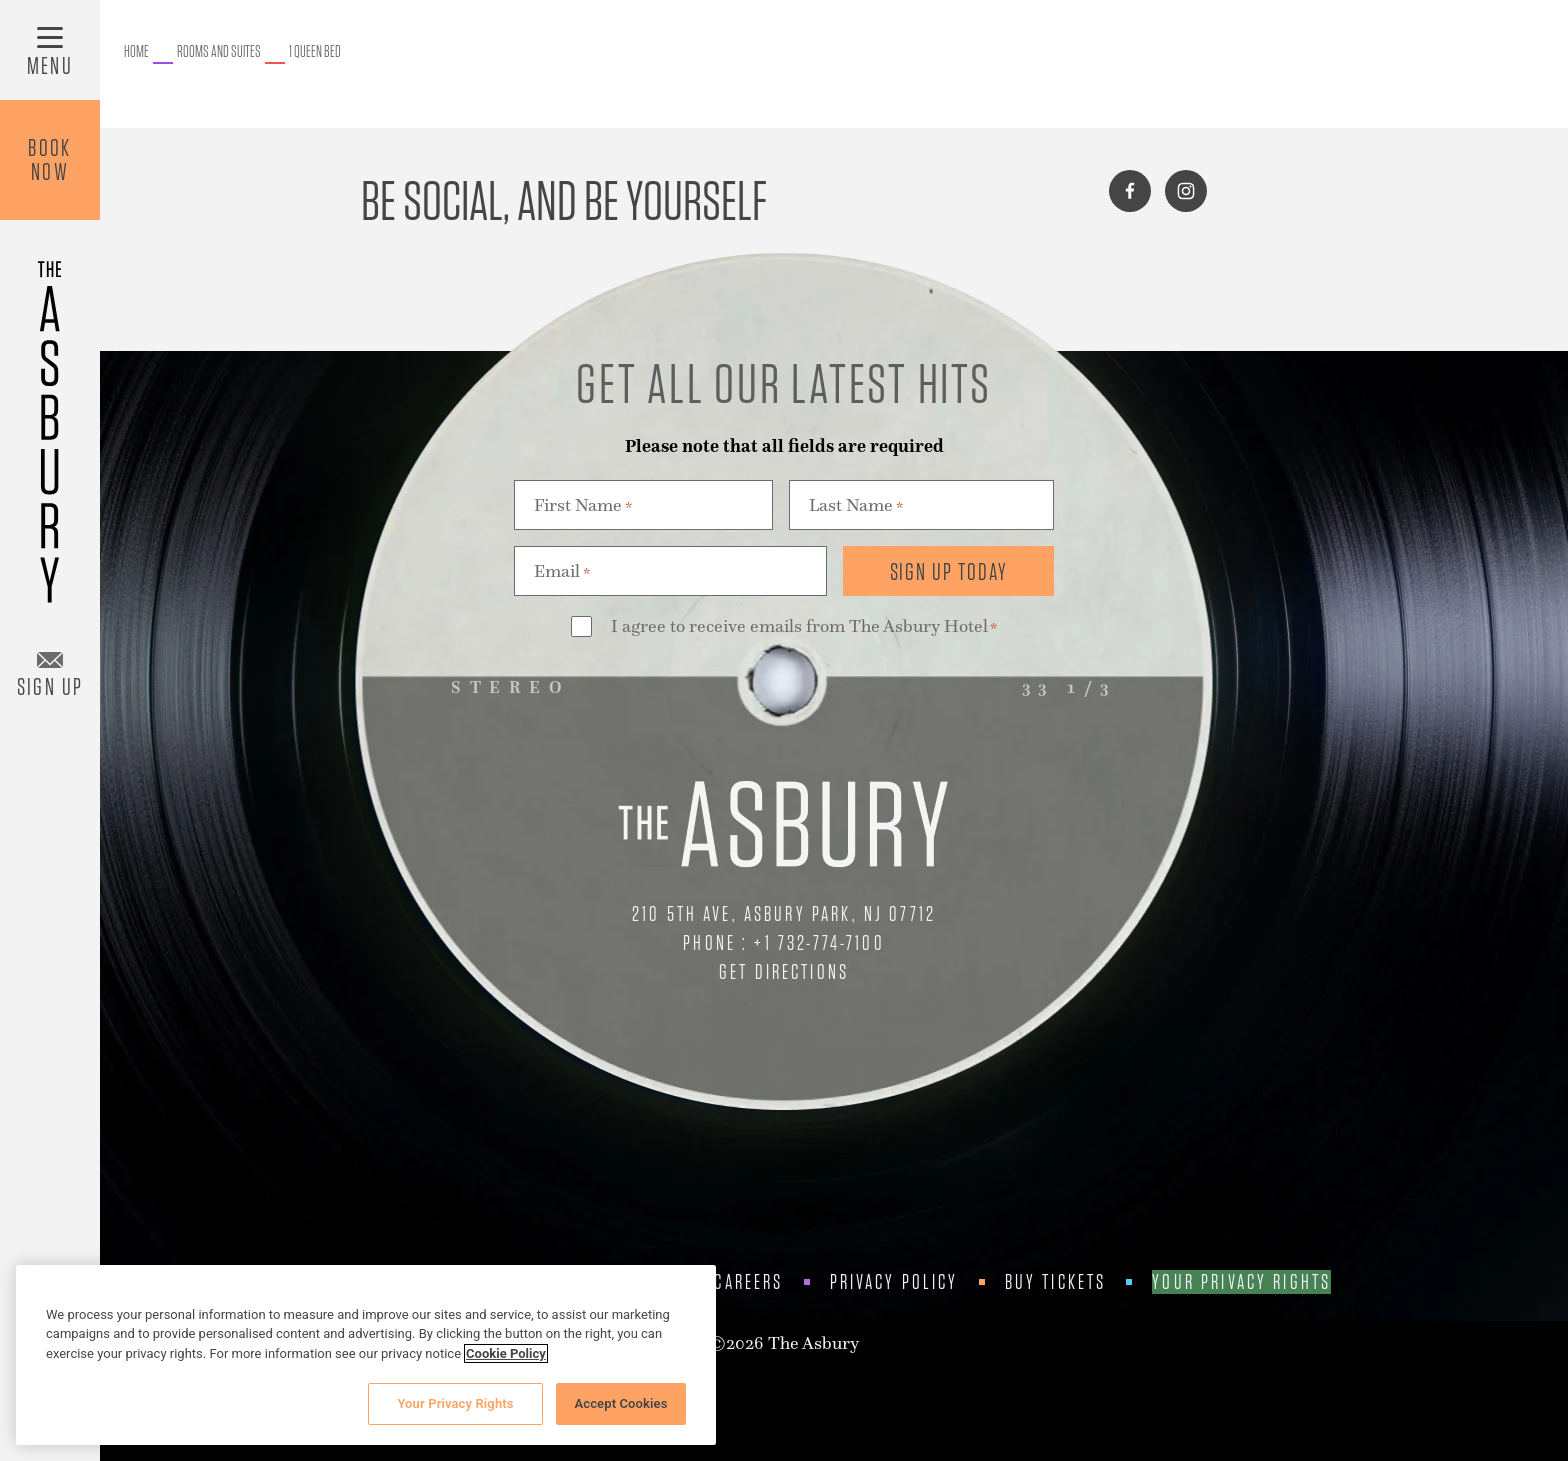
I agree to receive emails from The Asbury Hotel (804, 627)
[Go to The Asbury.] (136, 52)
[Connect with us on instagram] (1186, 191)
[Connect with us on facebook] (1130, 191)
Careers (748, 1282)
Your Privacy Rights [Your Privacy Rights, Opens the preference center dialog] (455, 1403)
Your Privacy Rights (1241, 1282)
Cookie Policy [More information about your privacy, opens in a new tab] (506, 1353)
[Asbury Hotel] (50, 422)
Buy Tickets (1056, 1282)
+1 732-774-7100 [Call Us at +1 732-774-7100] (819, 942)
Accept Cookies (620, 1403)
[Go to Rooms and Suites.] (219, 52)
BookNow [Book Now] (50, 159)
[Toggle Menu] (50, 50)
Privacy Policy (894, 1282)
